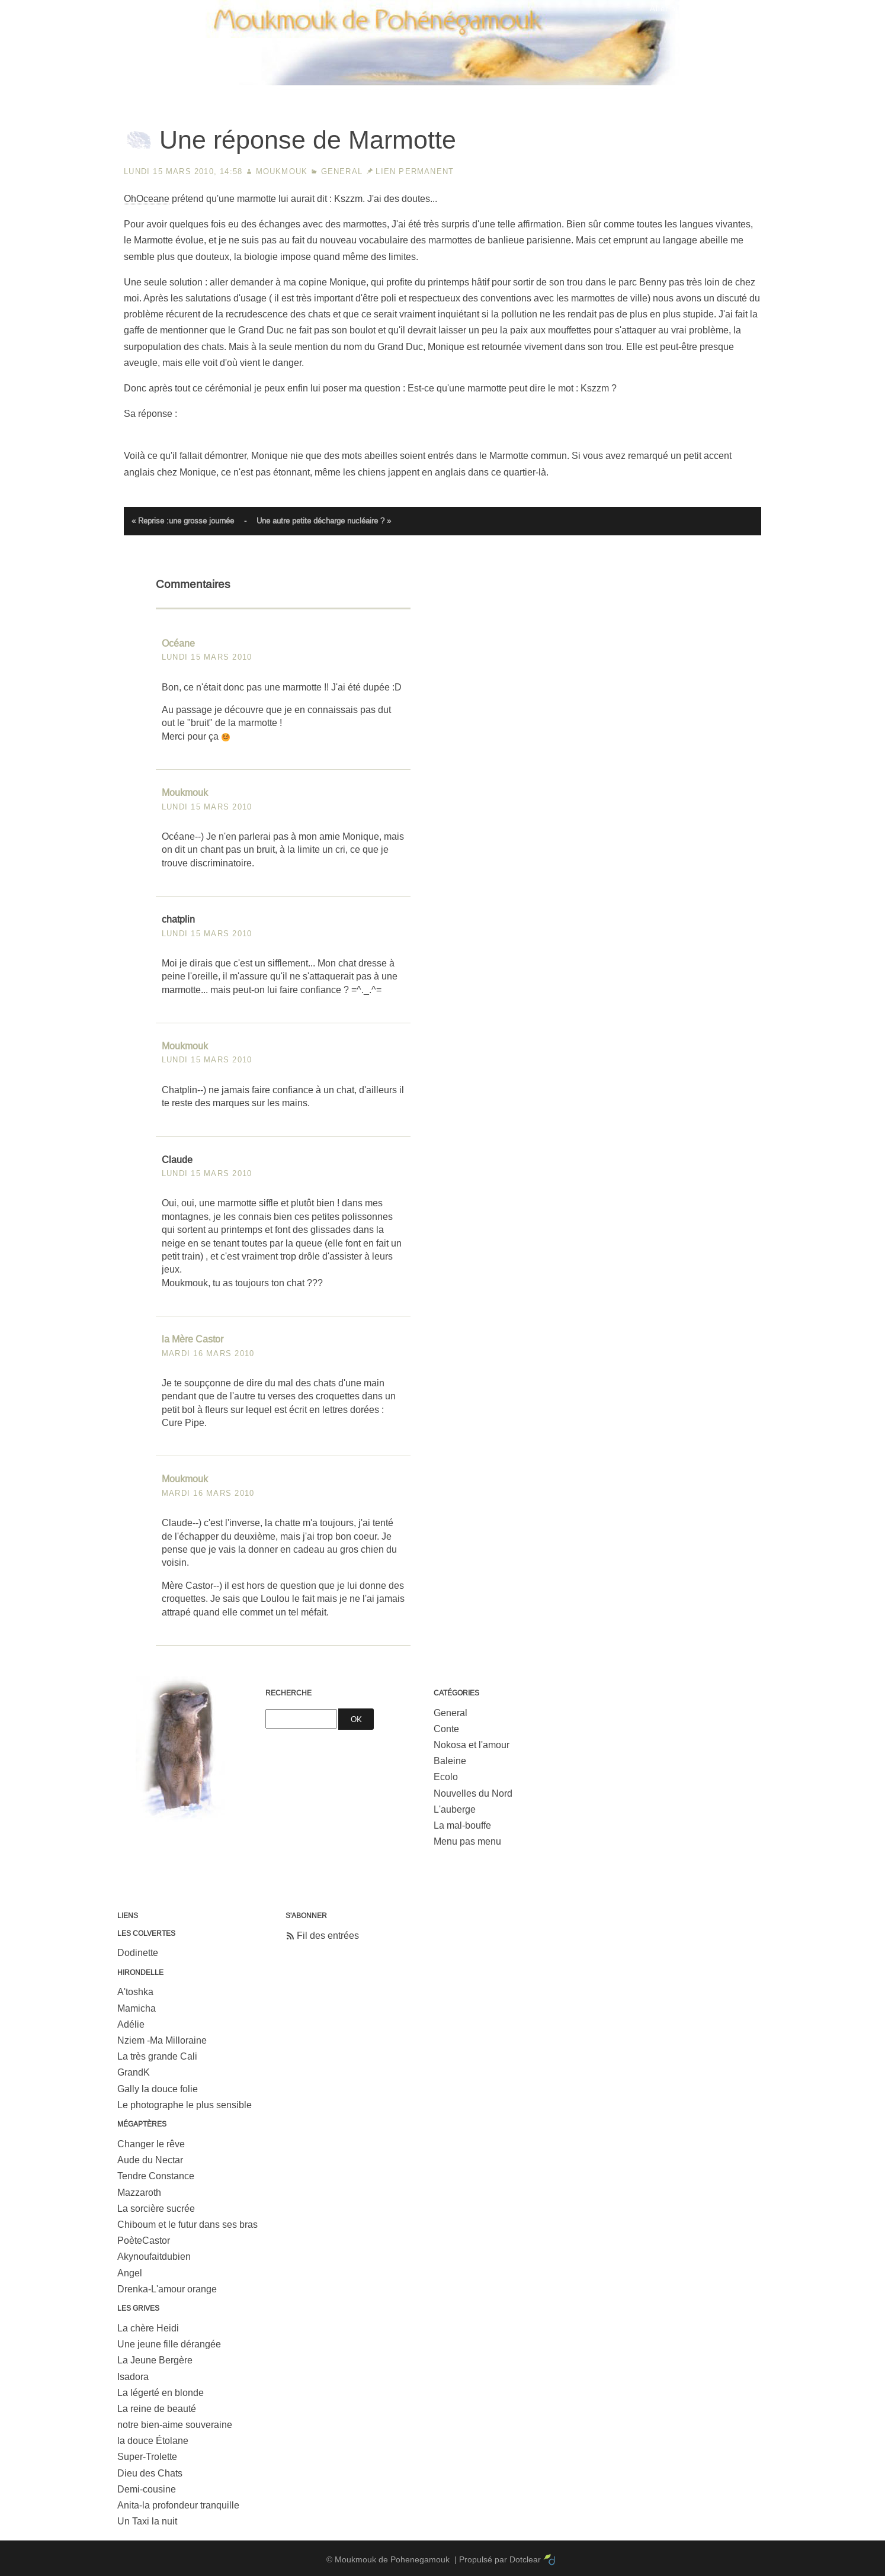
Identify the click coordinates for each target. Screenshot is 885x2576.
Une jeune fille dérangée (169, 2344)
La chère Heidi (148, 2328)
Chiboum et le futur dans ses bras (187, 2225)
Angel (129, 2273)
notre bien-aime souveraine (174, 2425)
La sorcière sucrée (156, 2209)
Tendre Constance (155, 2176)
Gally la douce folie (157, 2089)
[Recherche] (301, 1719)
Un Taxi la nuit (147, 2521)
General (342, 171)
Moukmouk (282, 171)
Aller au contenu (682, 8)
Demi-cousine (146, 2489)
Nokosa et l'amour (471, 1745)
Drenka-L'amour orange (167, 2289)
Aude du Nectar (150, 2160)
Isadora (133, 2377)
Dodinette (137, 1953)
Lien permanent (415, 171)
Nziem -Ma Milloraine (162, 2040)
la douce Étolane (152, 2441)
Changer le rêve (151, 2144)
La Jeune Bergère (155, 2360)
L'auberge (455, 1809)
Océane (178, 643)
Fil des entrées (328, 1936)
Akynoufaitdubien (154, 2256)
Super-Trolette (147, 2457)
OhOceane (146, 199)
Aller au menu (753, 8)
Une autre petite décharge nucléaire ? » (323, 520)
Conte (446, 1729)
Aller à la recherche (832, 8)
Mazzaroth (139, 2193)
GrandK (133, 2072)
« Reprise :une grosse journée (183, 520)
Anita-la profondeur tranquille (178, 2505)
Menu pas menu (467, 1841)
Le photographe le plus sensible (184, 2105)
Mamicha (136, 2008)
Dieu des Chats (149, 2473)
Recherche (288, 1693)
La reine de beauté (156, 2409)
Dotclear (525, 2559)
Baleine (450, 1761)
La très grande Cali (157, 2056)
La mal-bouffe (462, 1825)
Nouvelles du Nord (473, 1793)
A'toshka (135, 1992)
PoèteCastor (143, 2240)
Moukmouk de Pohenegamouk (442, 86)
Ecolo (446, 1777)
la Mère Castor (192, 1339)
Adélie (131, 2024)
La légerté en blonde (160, 2393)
